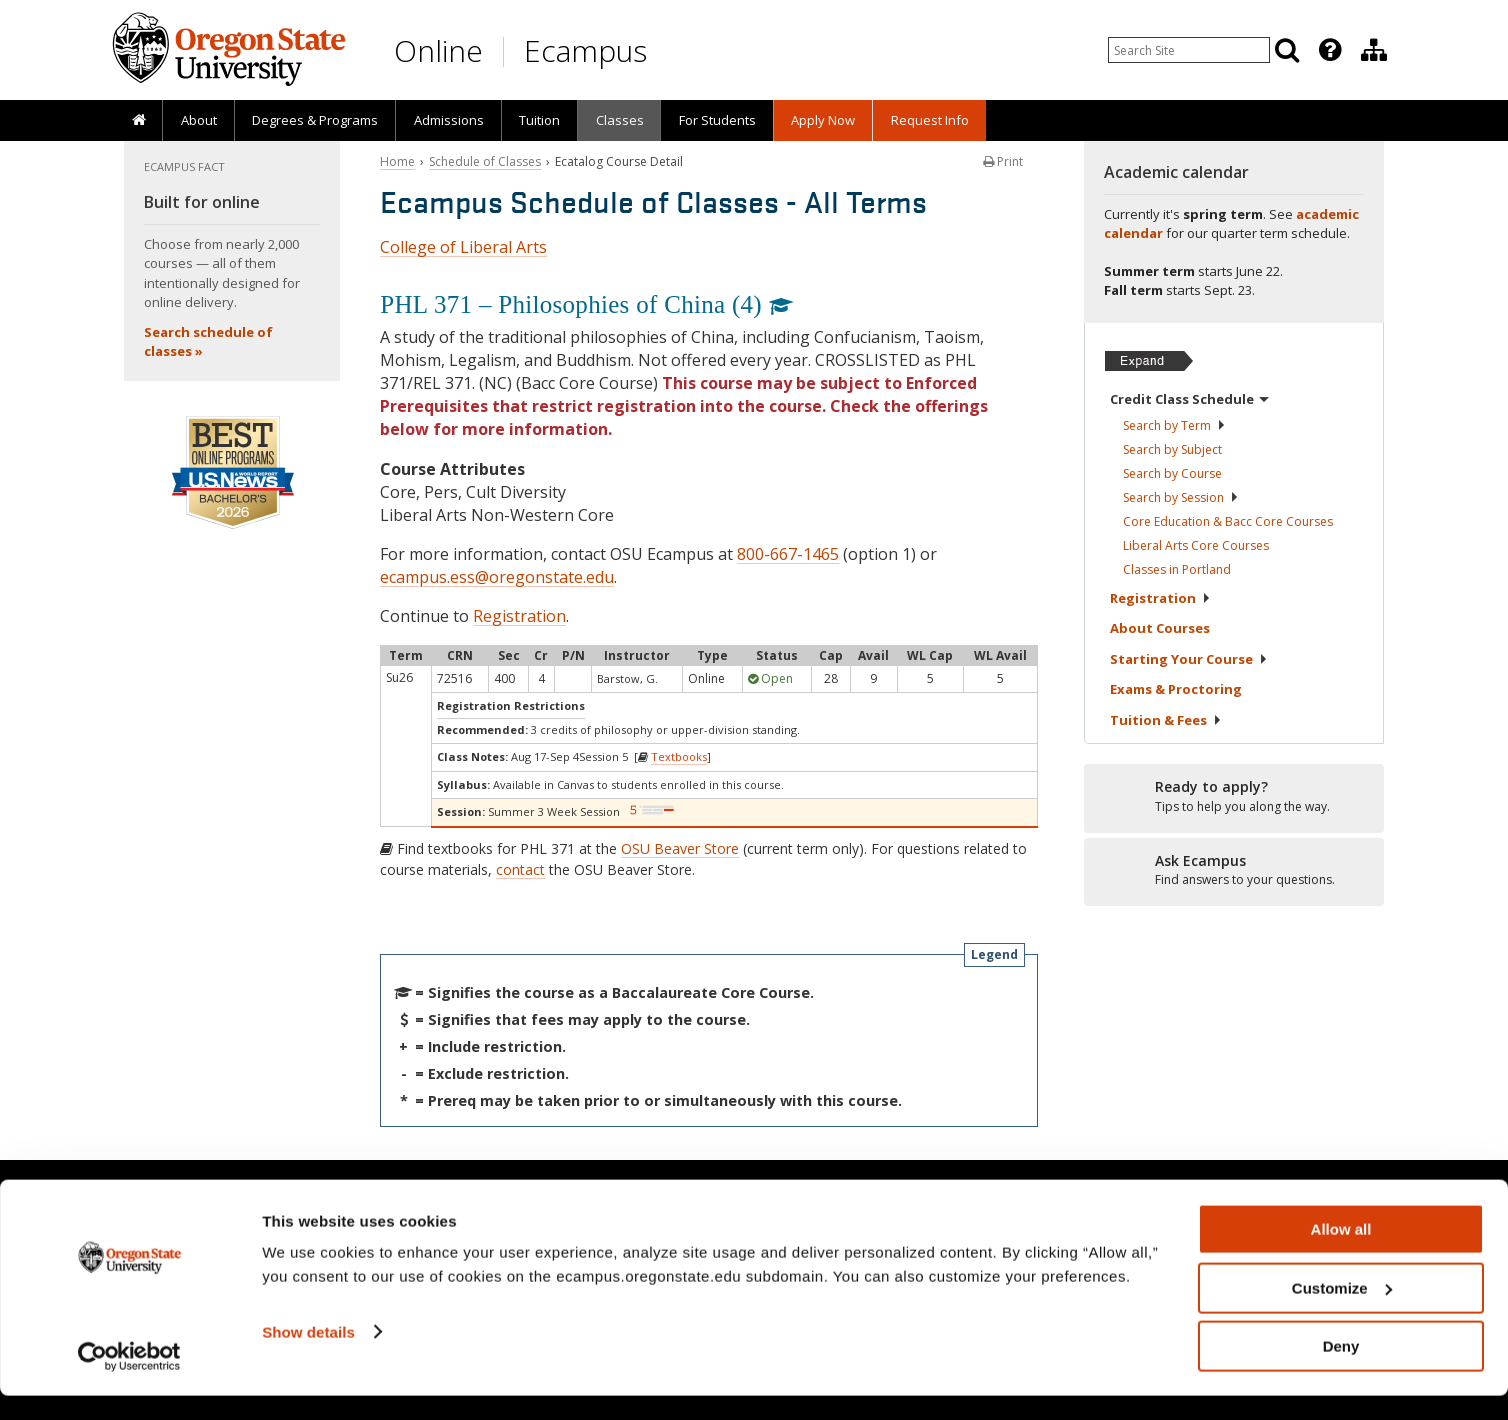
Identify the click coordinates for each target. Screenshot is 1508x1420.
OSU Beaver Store (680, 848)
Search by (1174, 425)
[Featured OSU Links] (1330, 50)
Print (1003, 161)
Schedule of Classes (485, 161)
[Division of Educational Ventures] (1374, 50)
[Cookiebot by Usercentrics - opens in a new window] (129, 1381)
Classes (620, 120)
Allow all (1341, 1253)
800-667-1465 (788, 554)
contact (520, 869)
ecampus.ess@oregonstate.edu (497, 577)
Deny (1341, 1370)
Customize (1342, 1312)
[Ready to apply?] (1234, 797)
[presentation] (1328, 50)
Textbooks (679, 756)
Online (438, 50)
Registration (519, 616)
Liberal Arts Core (1196, 545)
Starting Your (1189, 659)
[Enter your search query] (1189, 50)
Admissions (449, 120)
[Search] (1287, 50)
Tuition (539, 120)
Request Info (930, 120)
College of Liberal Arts (463, 247)
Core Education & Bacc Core (1228, 521)
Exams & (1176, 689)
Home (397, 161)
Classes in (1177, 569)
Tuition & (1166, 720)
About (199, 120)
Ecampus (585, 50)
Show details (308, 1355)
